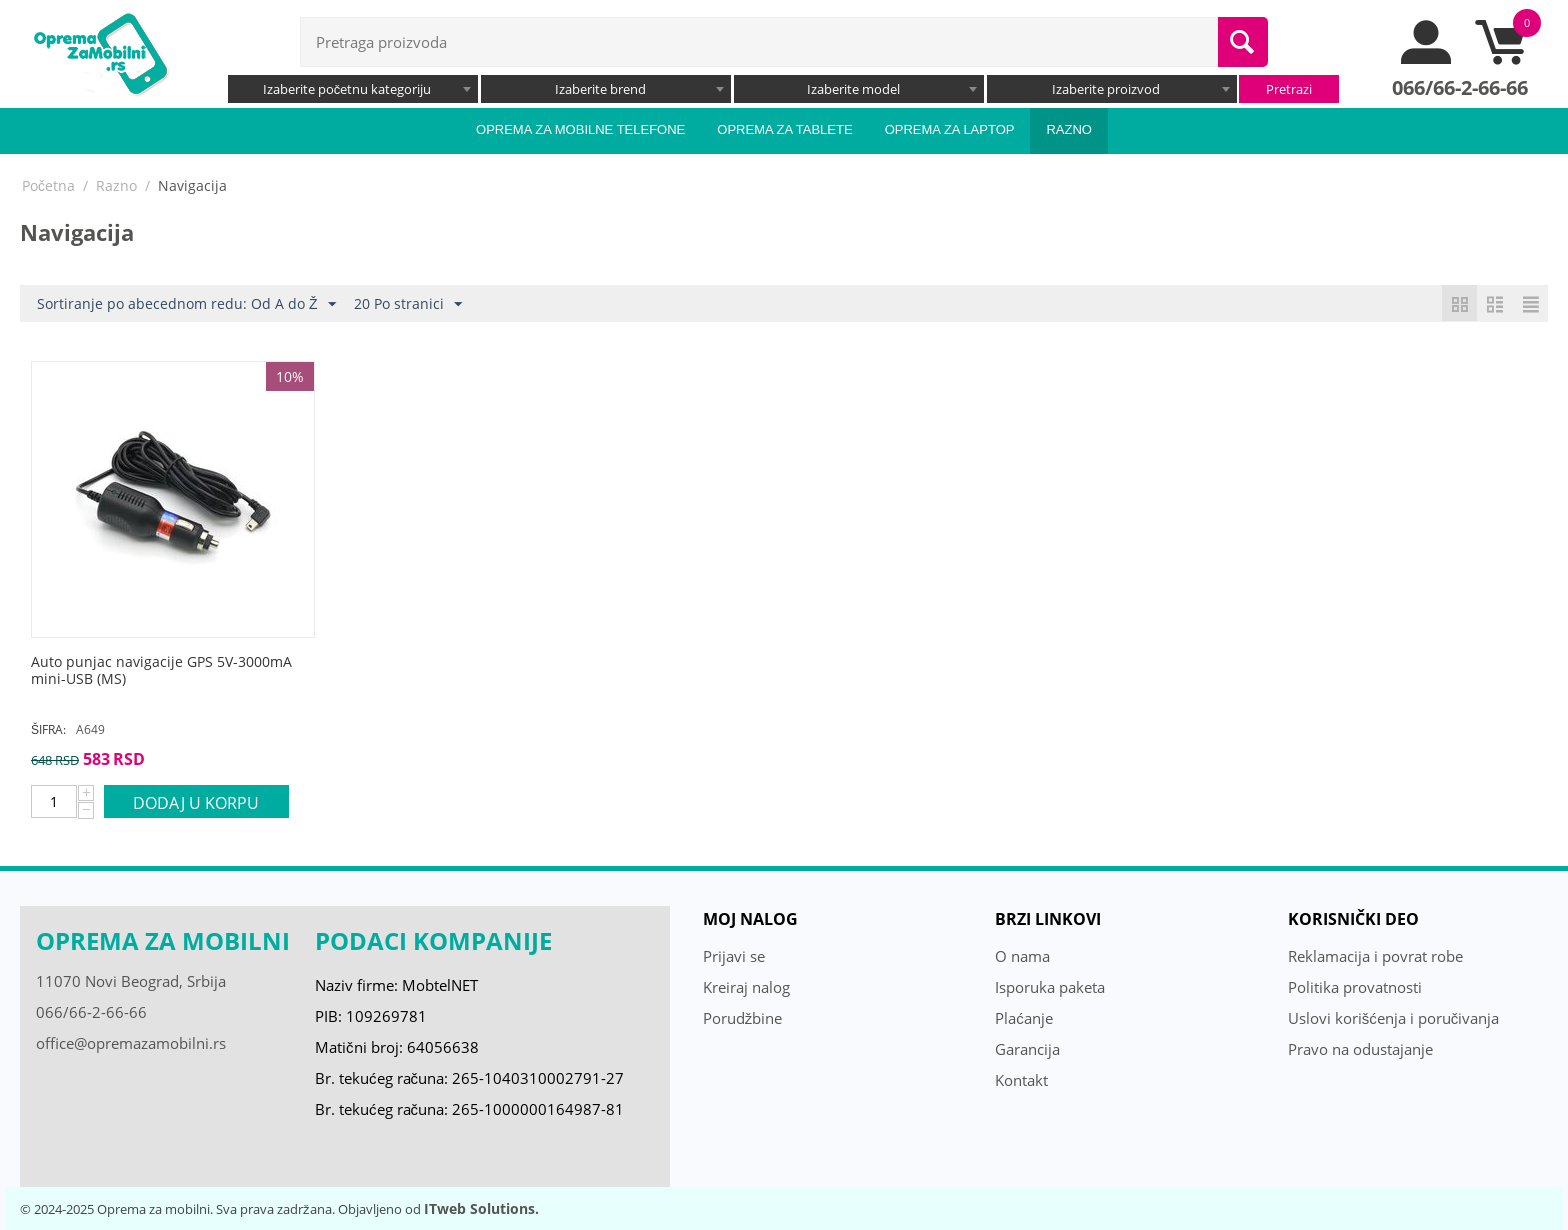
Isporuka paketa (1050, 987)
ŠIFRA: (48, 729)
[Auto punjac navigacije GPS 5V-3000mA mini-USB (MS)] (173, 671)
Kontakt (1021, 1080)
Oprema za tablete (784, 129)
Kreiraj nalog (746, 987)
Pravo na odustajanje (1360, 1049)
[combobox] (353, 89)
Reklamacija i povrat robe (1375, 956)
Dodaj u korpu (196, 803)
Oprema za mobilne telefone (580, 129)
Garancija (1027, 1049)
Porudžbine (743, 1018)
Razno (1069, 129)
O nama (1022, 956)
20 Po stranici (408, 304)
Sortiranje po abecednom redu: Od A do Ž (186, 304)
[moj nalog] (1427, 59)
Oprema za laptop (950, 129)
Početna (48, 185)
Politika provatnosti (1355, 987)
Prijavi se (734, 956)
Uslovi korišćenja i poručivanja (1394, 1018)
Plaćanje (1024, 1018)
